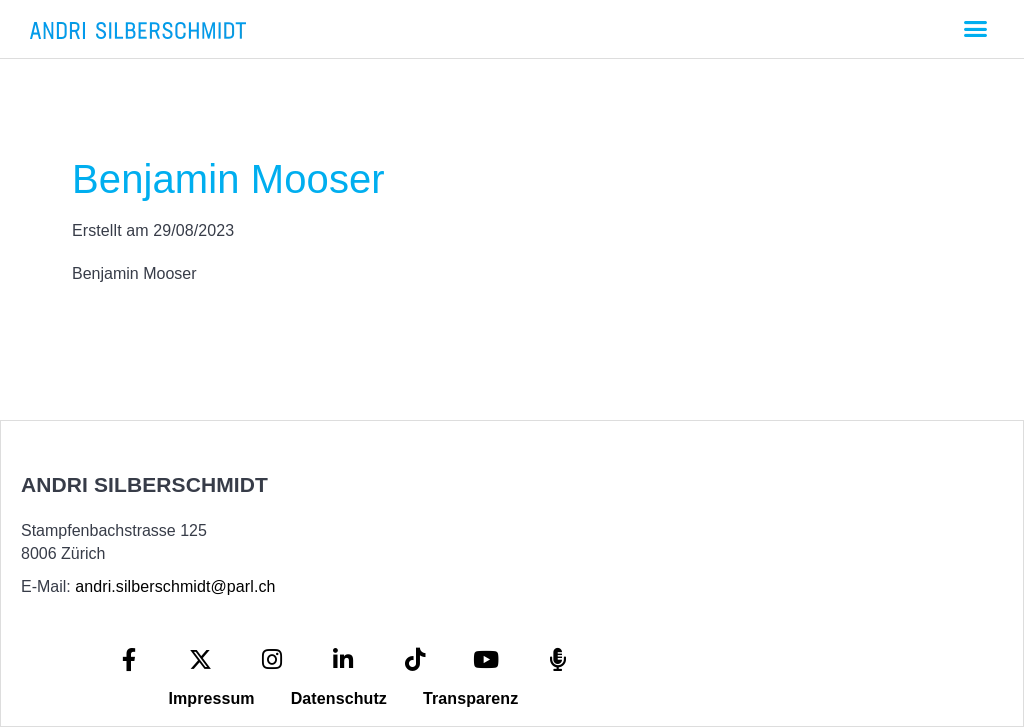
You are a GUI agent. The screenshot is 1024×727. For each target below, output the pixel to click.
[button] (975, 29)
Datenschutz (339, 698)
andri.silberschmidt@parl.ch (175, 586)
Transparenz (470, 698)
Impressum (211, 698)
